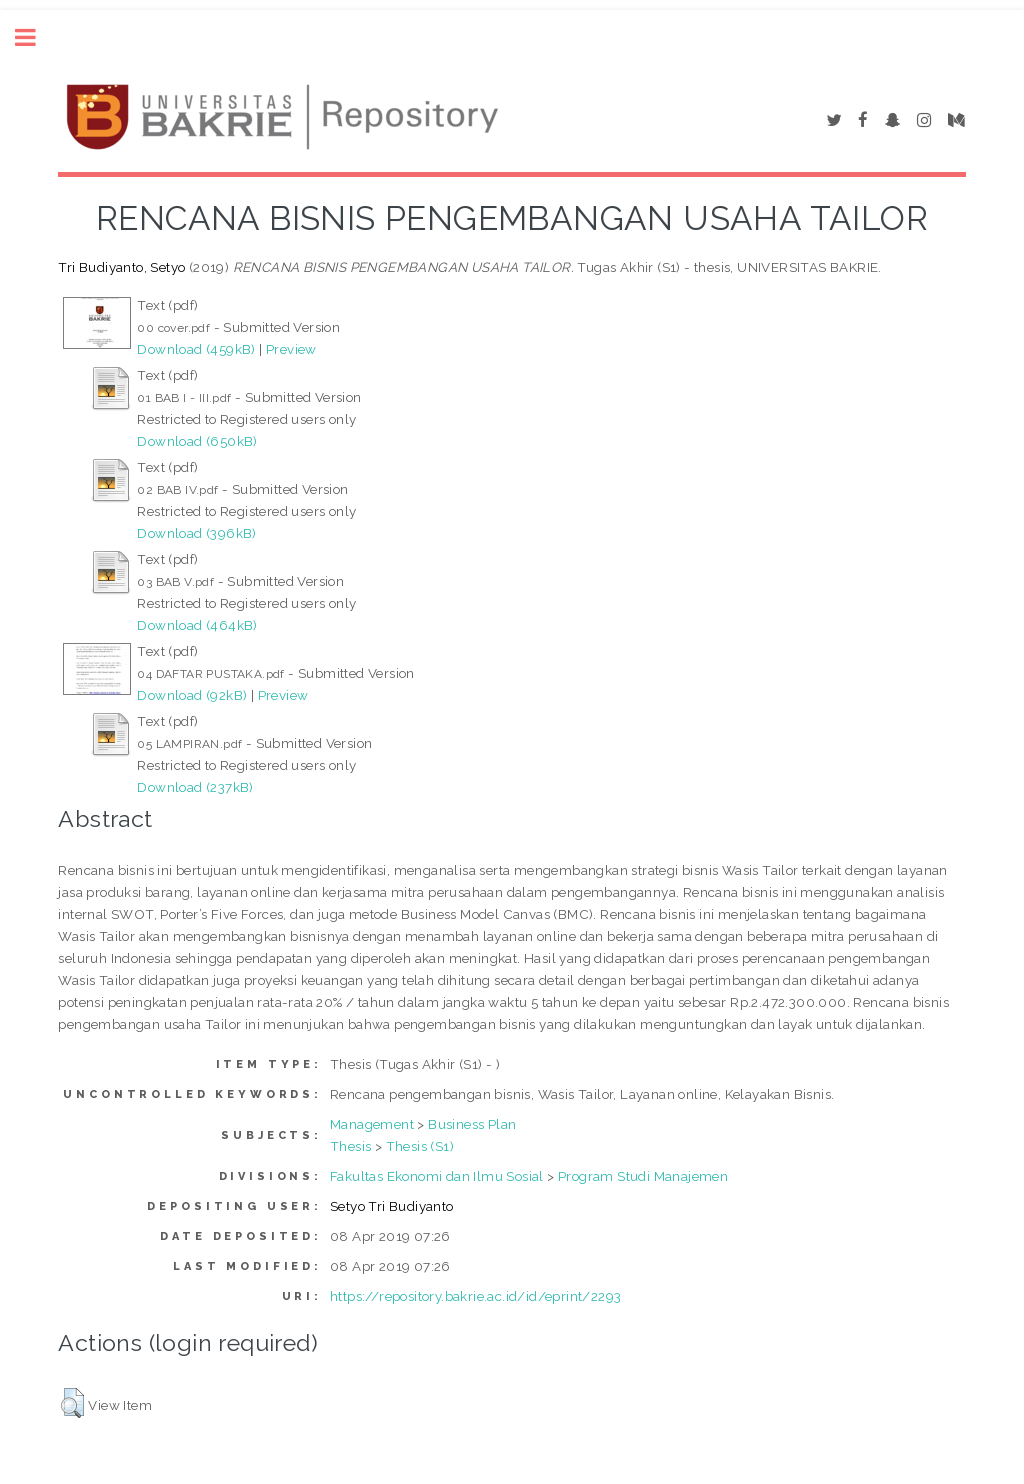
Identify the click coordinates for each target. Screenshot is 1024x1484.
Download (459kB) (196, 349)
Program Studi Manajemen (643, 1176)
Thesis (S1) (420, 1146)
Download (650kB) (197, 441)
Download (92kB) (192, 695)
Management (372, 1124)
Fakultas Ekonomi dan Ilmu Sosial (437, 1176)
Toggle (36, 37)
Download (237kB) (195, 787)
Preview (291, 349)
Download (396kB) (196, 533)
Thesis (350, 1146)
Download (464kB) (197, 625)
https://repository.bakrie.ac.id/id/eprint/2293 (475, 1296)
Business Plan (472, 1124)
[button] (72, 1403)
